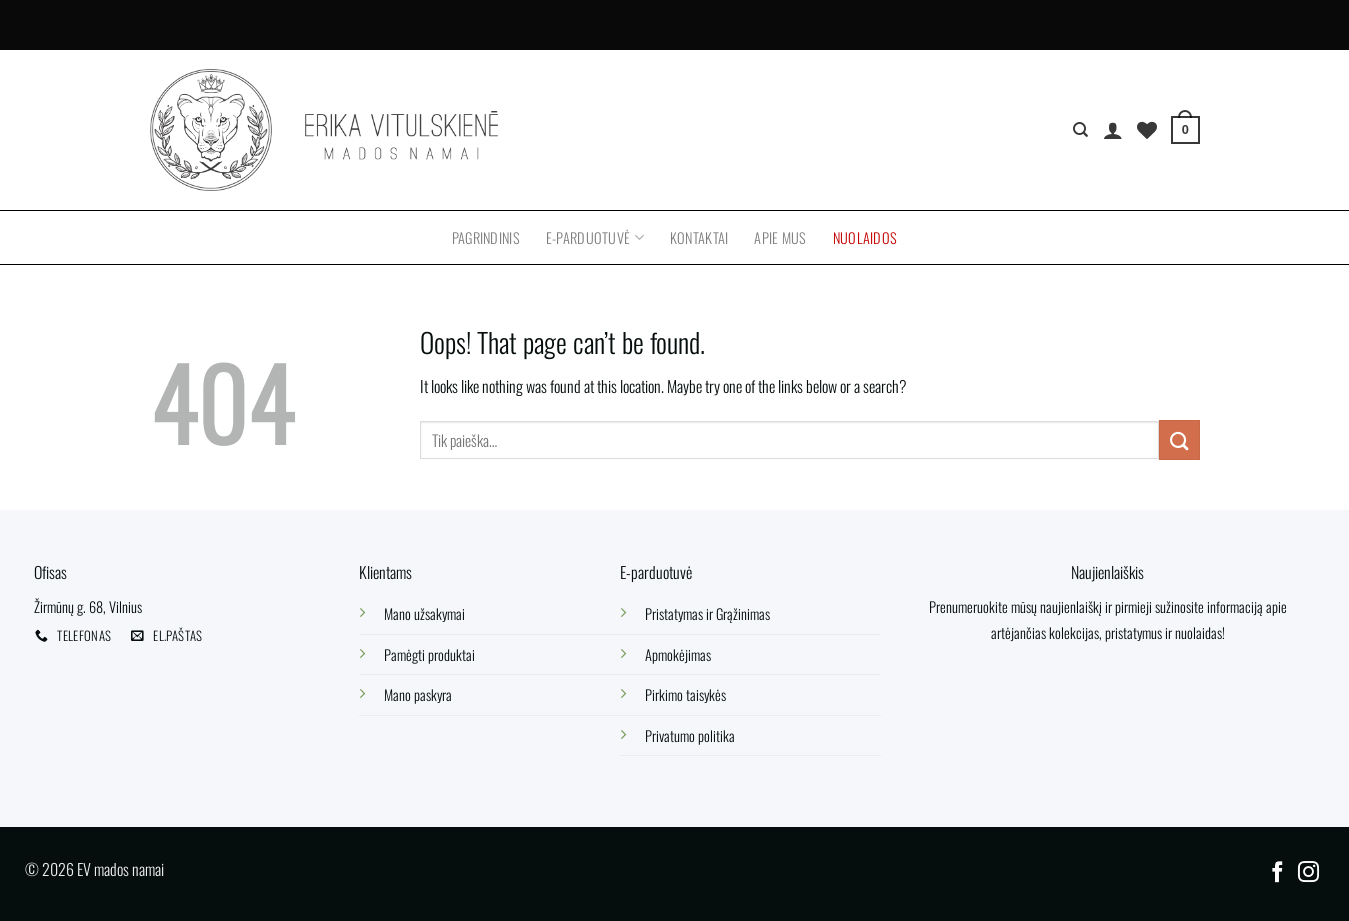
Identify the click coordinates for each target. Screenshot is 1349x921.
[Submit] (1179, 439)
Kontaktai (699, 237)
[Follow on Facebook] (1276, 873)
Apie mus (780, 237)
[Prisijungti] (1113, 130)
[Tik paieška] (1080, 130)
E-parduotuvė (595, 237)
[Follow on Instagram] (1308, 873)
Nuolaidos (865, 237)
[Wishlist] (1147, 130)
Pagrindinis (486, 237)
